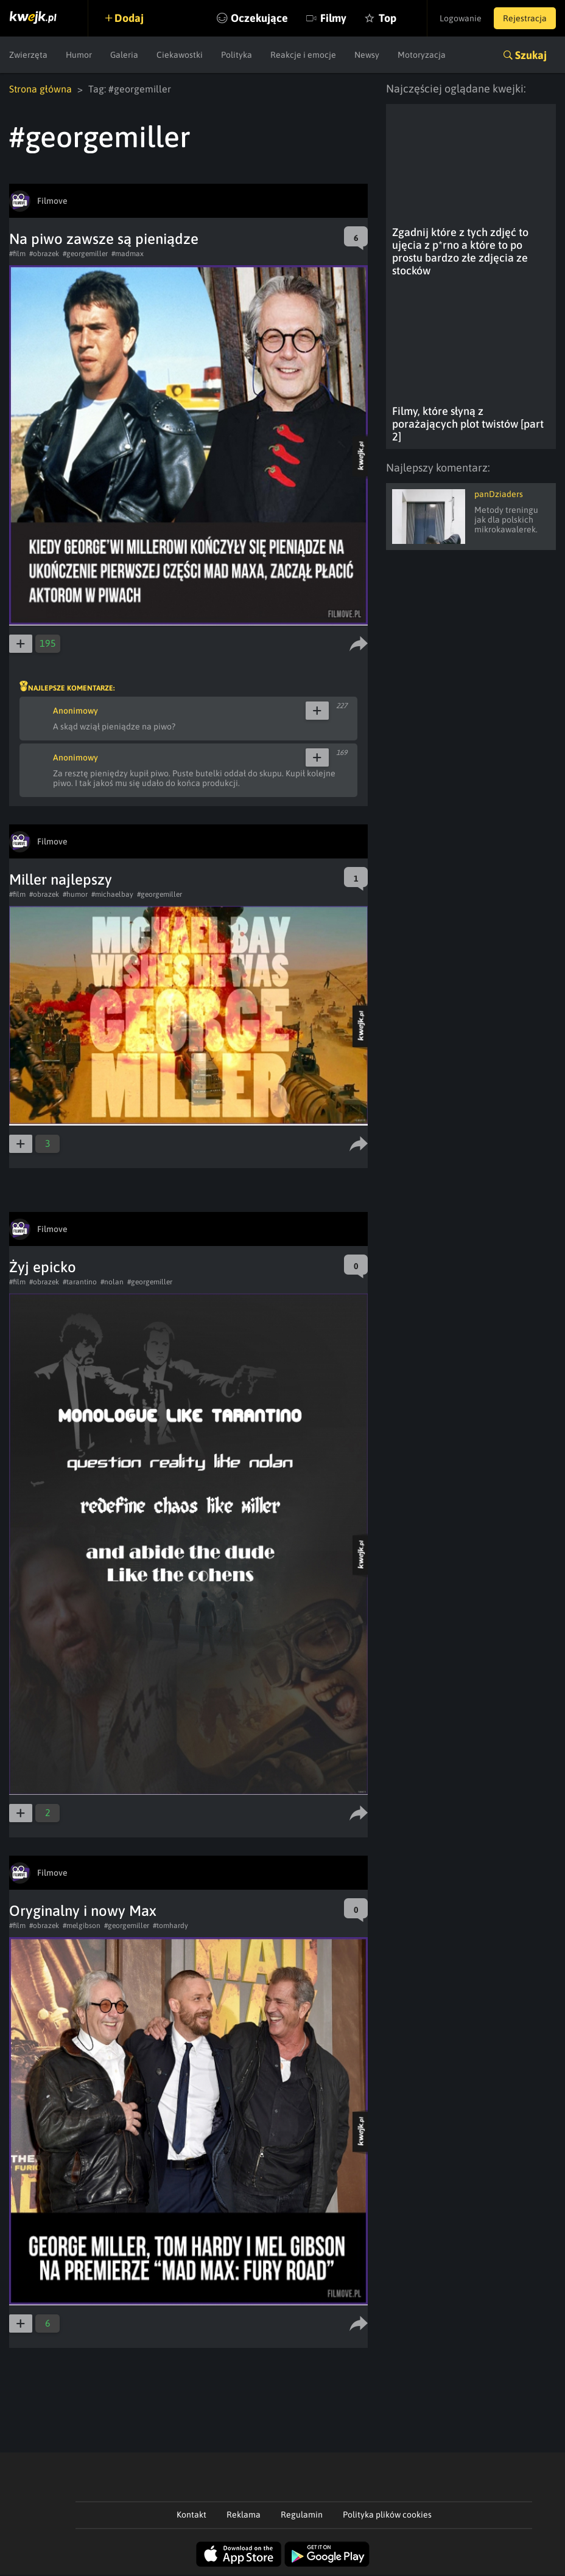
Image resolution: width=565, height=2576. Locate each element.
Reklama (243, 2514)
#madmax (127, 253)
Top (387, 18)
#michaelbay (112, 894)
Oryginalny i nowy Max (82, 1910)
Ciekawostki (179, 55)
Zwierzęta (28, 55)
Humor (79, 55)
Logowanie (461, 18)
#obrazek (44, 253)
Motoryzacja (422, 55)
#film (17, 253)
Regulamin (302, 2514)
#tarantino (80, 1282)
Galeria (124, 55)
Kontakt (191, 2514)
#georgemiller (85, 253)
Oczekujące (259, 18)
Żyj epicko (42, 1267)
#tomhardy (170, 1925)
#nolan (112, 1282)
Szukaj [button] (531, 55)
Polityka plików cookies (387, 2514)
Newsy (366, 55)
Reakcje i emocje (303, 55)
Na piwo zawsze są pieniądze (103, 239)
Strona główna (40, 88)
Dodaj (129, 18)
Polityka (236, 55)
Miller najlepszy (60, 879)
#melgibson (81, 1925)
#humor (75, 894)
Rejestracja (525, 18)
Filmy (333, 18)
